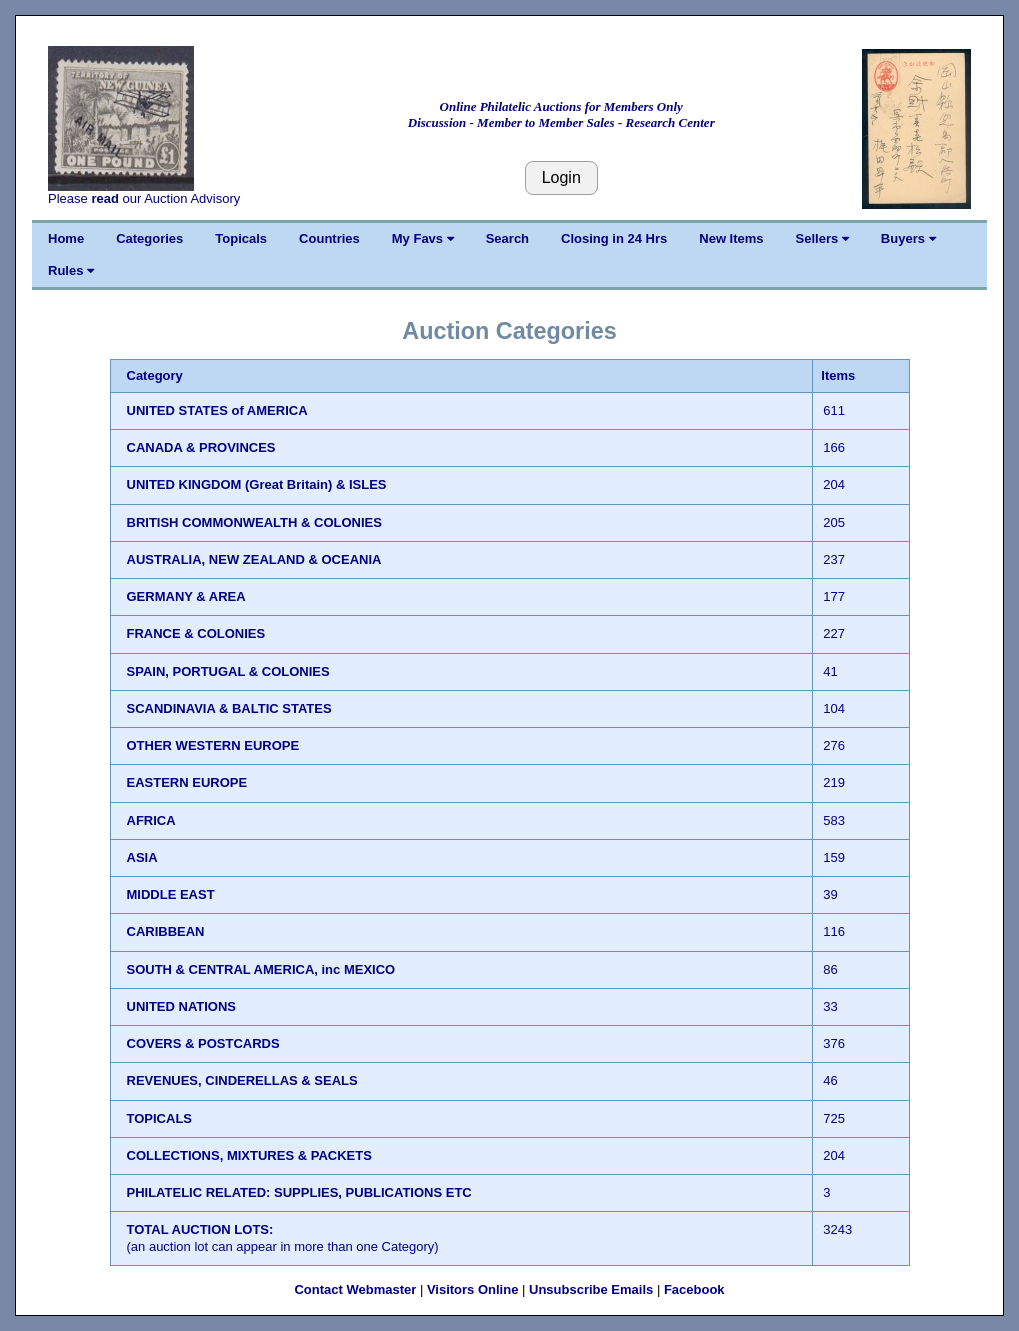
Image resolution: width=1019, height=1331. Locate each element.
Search (507, 238)
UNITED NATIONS (182, 1006)
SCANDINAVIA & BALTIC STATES (229, 708)
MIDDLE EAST (171, 894)
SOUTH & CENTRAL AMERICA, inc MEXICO (261, 969)
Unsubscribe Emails (591, 1289)
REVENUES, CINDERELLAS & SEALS (242, 1080)
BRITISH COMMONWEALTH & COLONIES (254, 522)
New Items (731, 238)
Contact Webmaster (355, 1289)
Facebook (694, 1289)
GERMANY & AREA (186, 596)
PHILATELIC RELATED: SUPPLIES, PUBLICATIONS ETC (299, 1192)
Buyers (908, 238)
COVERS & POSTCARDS (203, 1043)
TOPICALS (160, 1118)
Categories (149, 238)
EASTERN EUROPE (187, 782)
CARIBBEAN (166, 931)
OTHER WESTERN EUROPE (213, 745)
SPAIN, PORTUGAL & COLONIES (228, 671)
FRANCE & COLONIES (196, 633)
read (104, 198)
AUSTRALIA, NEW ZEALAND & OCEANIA (254, 559)
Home (66, 238)
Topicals (241, 238)
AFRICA (151, 820)
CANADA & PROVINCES (201, 447)
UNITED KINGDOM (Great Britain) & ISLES (257, 484)
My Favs (423, 238)
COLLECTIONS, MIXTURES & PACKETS (249, 1155)
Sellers (822, 238)
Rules (71, 270)
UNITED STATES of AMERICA (217, 410)
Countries (329, 238)
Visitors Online (473, 1289)
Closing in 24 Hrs (614, 238)
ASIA (142, 857)
